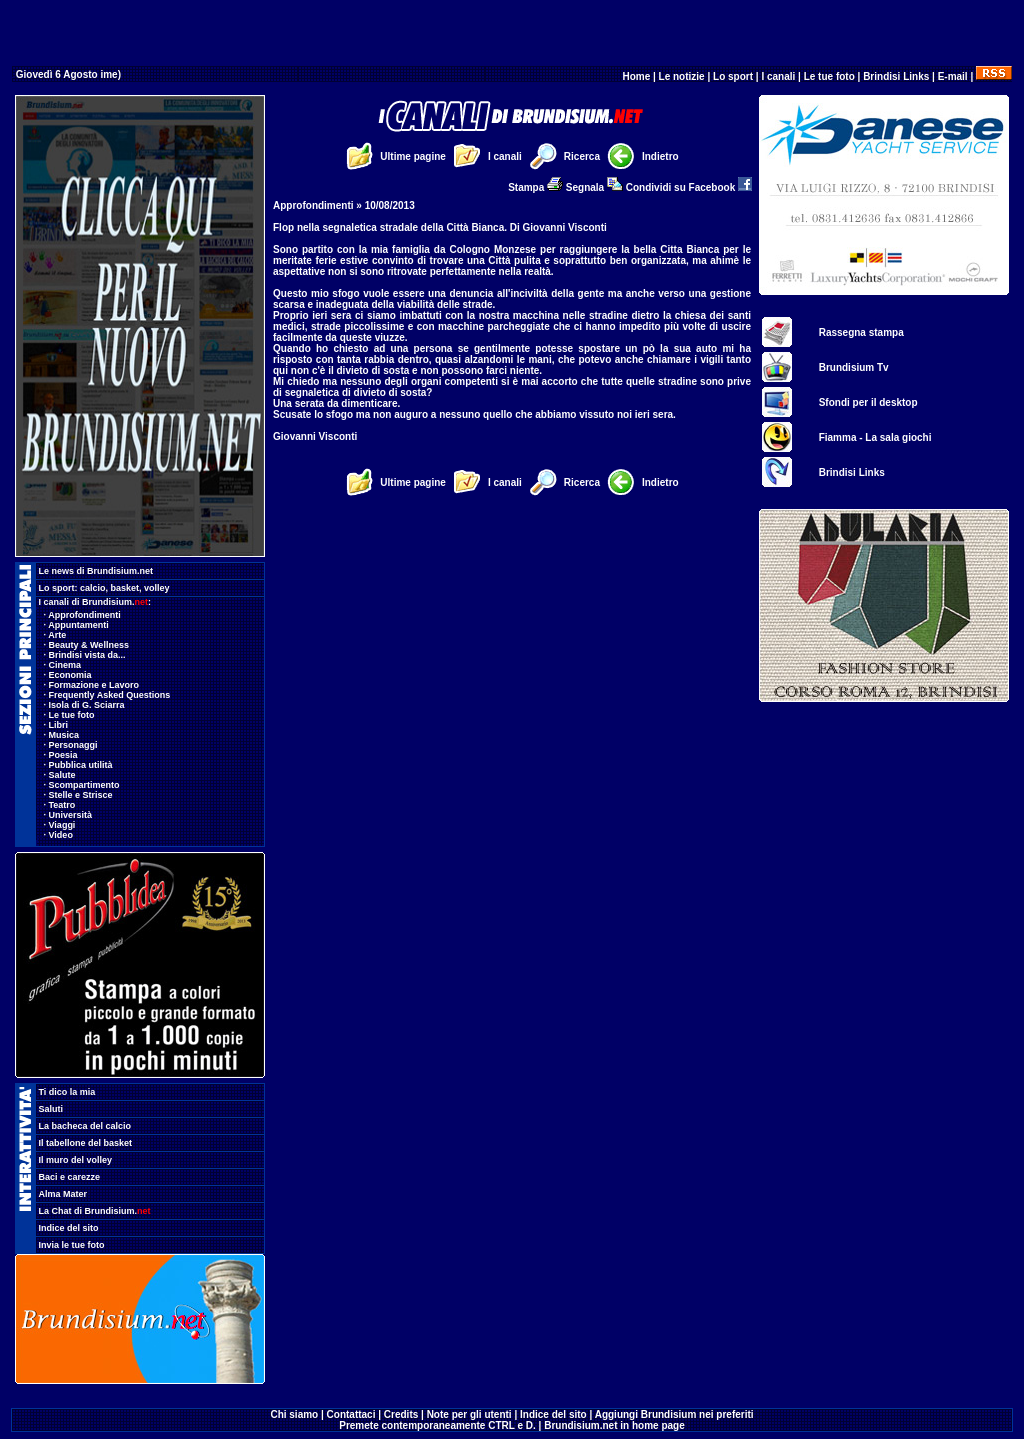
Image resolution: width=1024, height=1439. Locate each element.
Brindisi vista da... (87, 655)
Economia (70, 675)
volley (157, 588)
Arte (57, 635)
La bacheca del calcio (85, 1126)
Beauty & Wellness (89, 645)
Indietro (660, 156)
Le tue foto (829, 76)
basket (125, 588)
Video (61, 835)
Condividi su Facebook (689, 187)
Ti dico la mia (67, 1092)
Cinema (65, 665)
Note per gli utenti (469, 1414)
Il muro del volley (76, 1160)
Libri (59, 725)
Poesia (63, 755)
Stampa (535, 187)
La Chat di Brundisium (95, 1211)
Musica (64, 735)
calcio (93, 588)
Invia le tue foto (72, 1245)
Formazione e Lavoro (94, 685)
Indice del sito (69, 1228)
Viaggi (62, 825)
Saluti (51, 1109)
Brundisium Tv (854, 367)
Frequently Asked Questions (110, 695)
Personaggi (73, 745)
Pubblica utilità (81, 765)
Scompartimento (84, 785)
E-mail (953, 76)
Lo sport (733, 76)
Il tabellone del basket (86, 1143)
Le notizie (682, 76)
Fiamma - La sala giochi (875, 437)
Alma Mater (63, 1194)
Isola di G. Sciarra (87, 705)
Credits (401, 1414)
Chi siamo (294, 1414)
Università (71, 815)
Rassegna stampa (861, 332)
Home (636, 76)
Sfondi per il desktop (868, 402)
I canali (778, 76)
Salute (62, 775)
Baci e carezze (70, 1177)
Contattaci (351, 1414)
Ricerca (582, 156)
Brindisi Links (896, 76)
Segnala (594, 187)
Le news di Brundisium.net (96, 571)
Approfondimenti (84, 615)
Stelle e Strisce (81, 795)
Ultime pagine (413, 156)
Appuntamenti (78, 625)
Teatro (62, 805)
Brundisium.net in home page (614, 1425)
